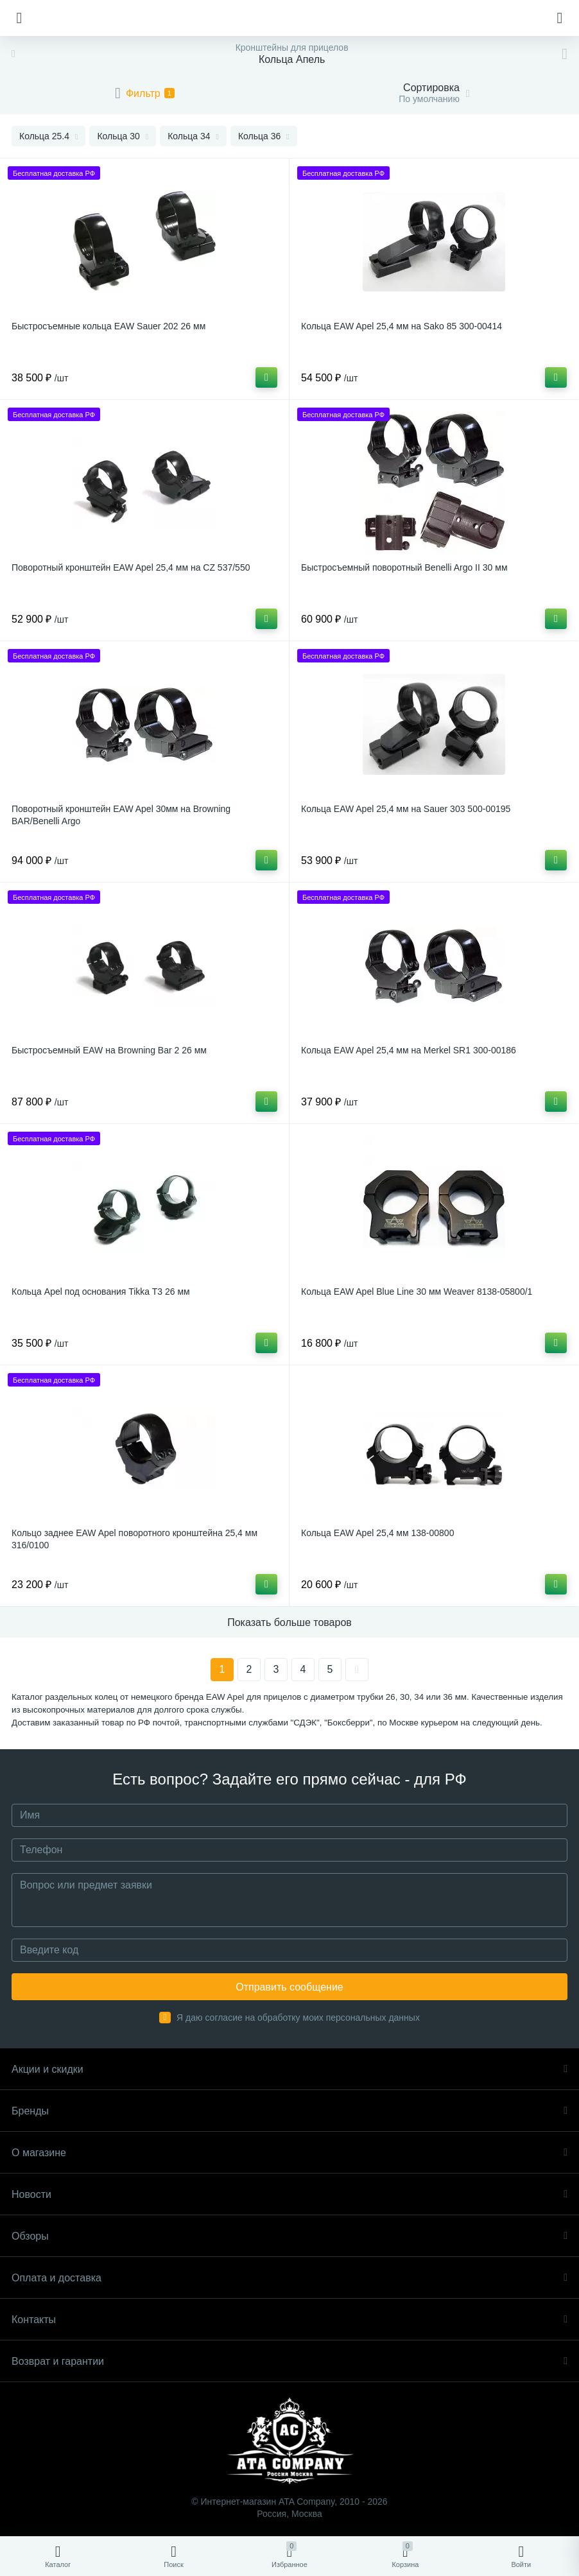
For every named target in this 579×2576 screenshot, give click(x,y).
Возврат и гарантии (289, 2361)
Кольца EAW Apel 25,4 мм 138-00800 (377, 1533)
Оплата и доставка (289, 2277)
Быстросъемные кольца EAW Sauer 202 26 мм (108, 326)
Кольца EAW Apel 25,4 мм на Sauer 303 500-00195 (405, 809)
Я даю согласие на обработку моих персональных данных (298, 2017)
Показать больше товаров (289, 1622)
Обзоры (289, 2236)
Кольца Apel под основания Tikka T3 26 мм (101, 1291)
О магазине (289, 2152)
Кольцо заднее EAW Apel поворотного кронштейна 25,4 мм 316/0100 (134, 1539)
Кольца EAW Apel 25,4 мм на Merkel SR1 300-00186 (408, 1050)
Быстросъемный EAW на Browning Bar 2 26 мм (109, 1050)
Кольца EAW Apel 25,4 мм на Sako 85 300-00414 (401, 326)
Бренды (289, 2110)
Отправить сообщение (289, 1987)
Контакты (289, 2319)
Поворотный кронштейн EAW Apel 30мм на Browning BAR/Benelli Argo (121, 815)
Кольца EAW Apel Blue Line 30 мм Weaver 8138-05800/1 (416, 1291)
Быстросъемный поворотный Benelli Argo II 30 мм (404, 567)
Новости (289, 2194)
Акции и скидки (289, 2069)
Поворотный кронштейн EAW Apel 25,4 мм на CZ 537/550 (131, 567)
